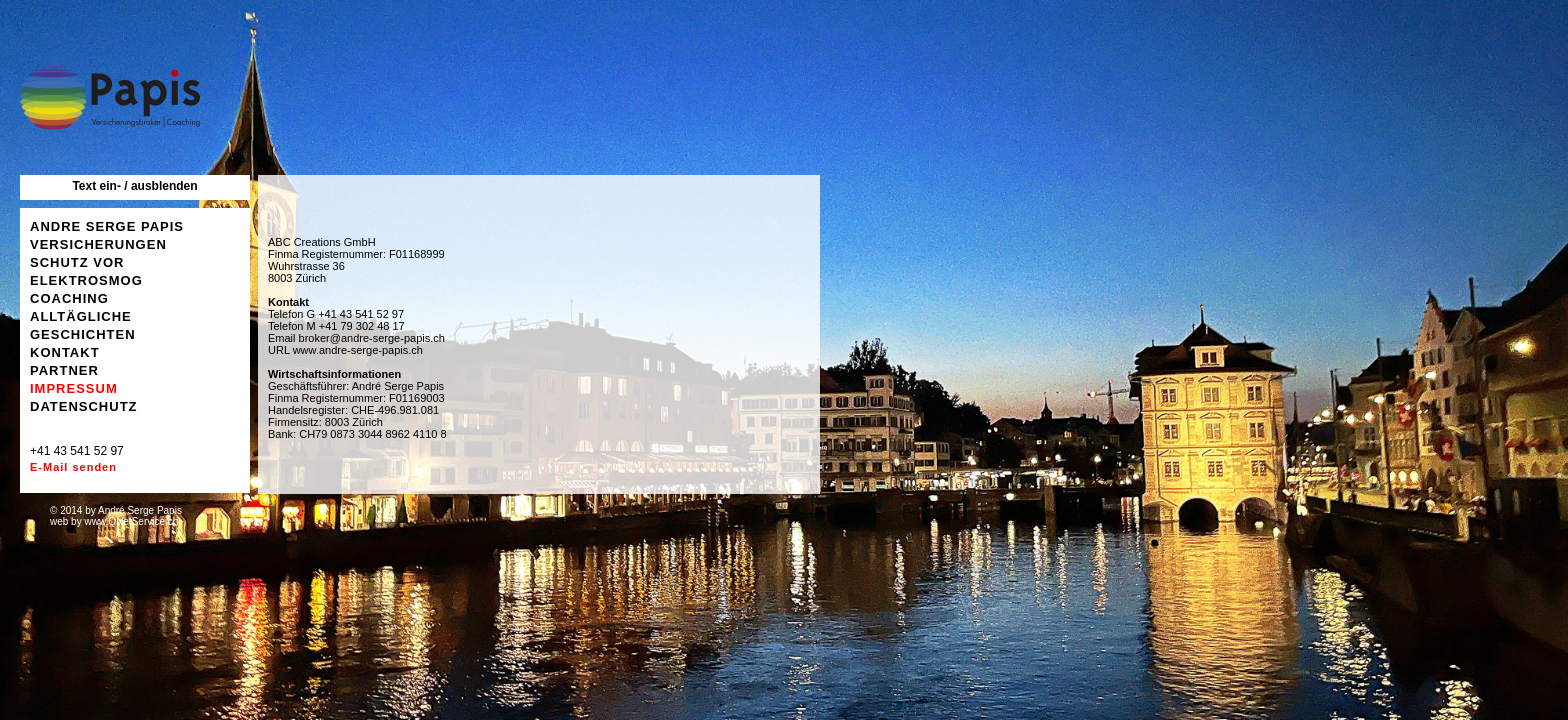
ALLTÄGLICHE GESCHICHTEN (83, 325)
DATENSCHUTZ (84, 406)
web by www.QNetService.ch (114, 521)
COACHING (69, 298)
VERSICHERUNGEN (98, 244)
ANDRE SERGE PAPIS (107, 226)
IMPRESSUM (74, 388)
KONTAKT (65, 352)
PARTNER (64, 370)
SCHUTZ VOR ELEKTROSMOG (86, 271)
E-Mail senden (73, 467)
